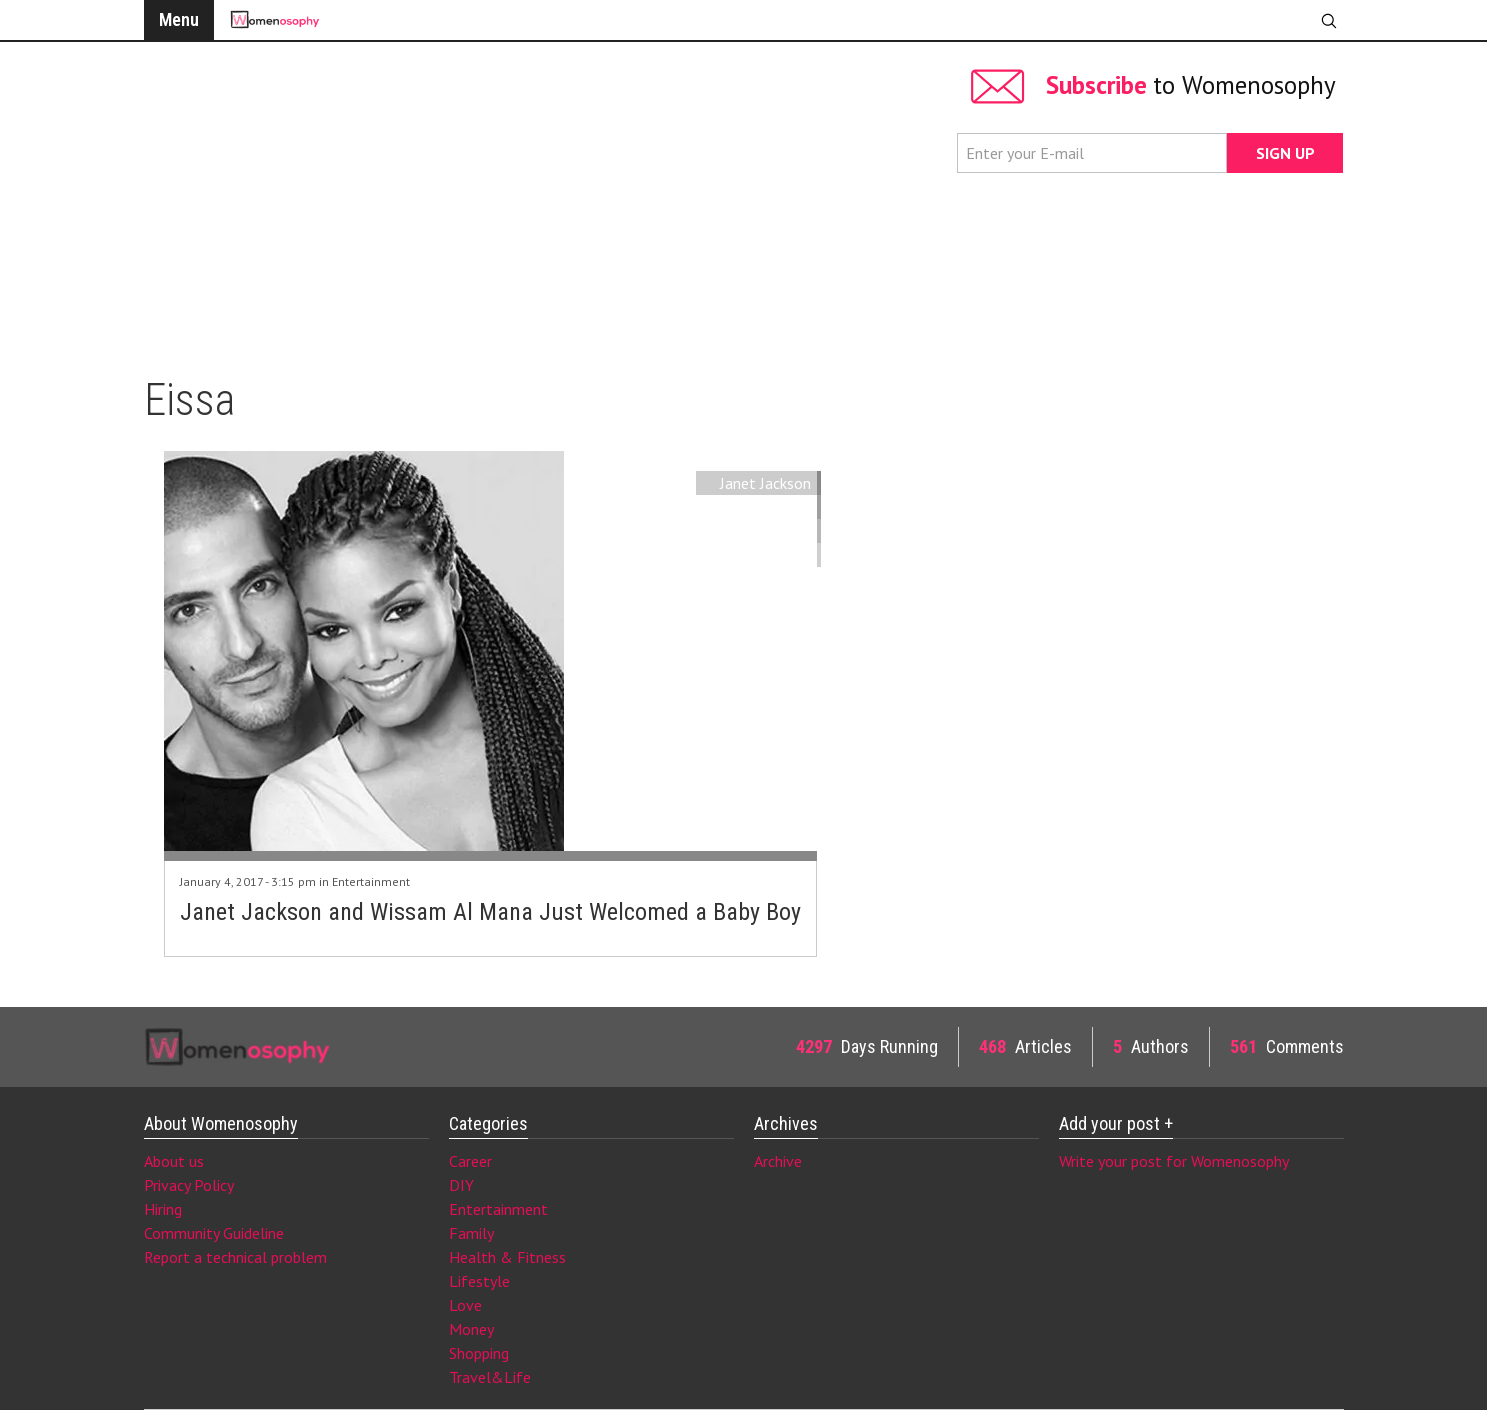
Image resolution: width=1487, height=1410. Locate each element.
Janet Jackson (765, 483)
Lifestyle (479, 1281)
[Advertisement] (540, 200)
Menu (179, 19)
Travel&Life (490, 1377)
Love (465, 1305)
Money (471, 1329)
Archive (778, 1161)
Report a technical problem (235, 1257)
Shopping (479, 1353)
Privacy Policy (189, 1185)
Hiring (163, 1209)
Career (470, 1161)
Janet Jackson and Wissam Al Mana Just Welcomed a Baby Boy (490, 912)
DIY (461, 1185)
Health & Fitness (507, 1257)
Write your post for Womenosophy (1174, 1161)
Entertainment (371, 881)
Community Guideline (214, 1233)
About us (174, 1161)
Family (471, 1233)
